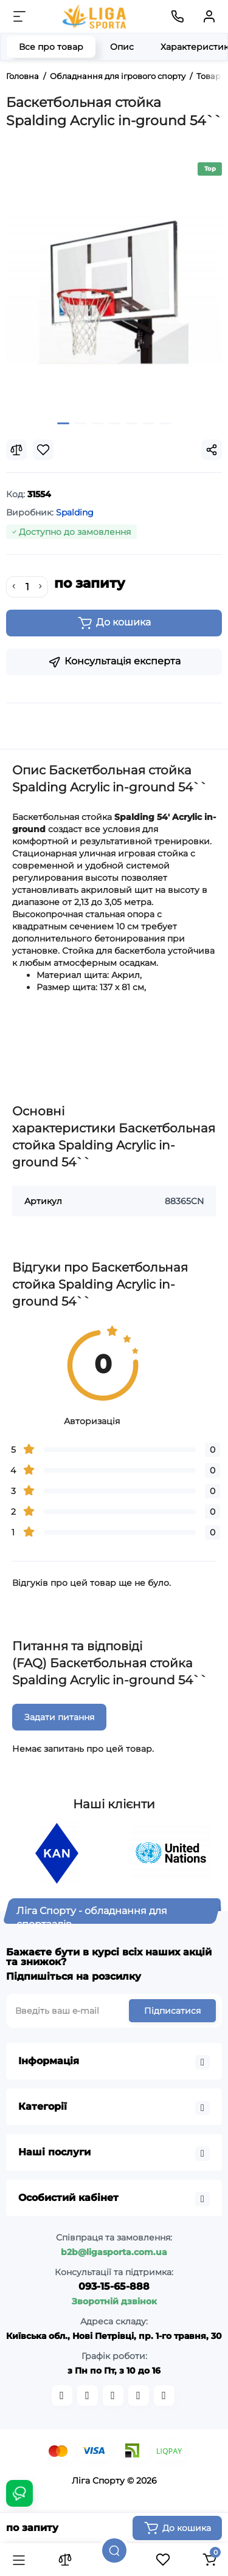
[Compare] (16, 449)
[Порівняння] (65, 2559)
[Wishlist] (43, 449)
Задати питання (59, 1717)
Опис (122, 46)
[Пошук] (114, 2550)
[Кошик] (209, 2559)
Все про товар (51, 46)
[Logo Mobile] (95, 16)
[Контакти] (177, 16)
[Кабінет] (209, 16)
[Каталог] (19, 2559)
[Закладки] (163, 2559)
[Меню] (19, 16)
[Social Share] (211, 449)
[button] (63, 423)
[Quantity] (27, 586)
